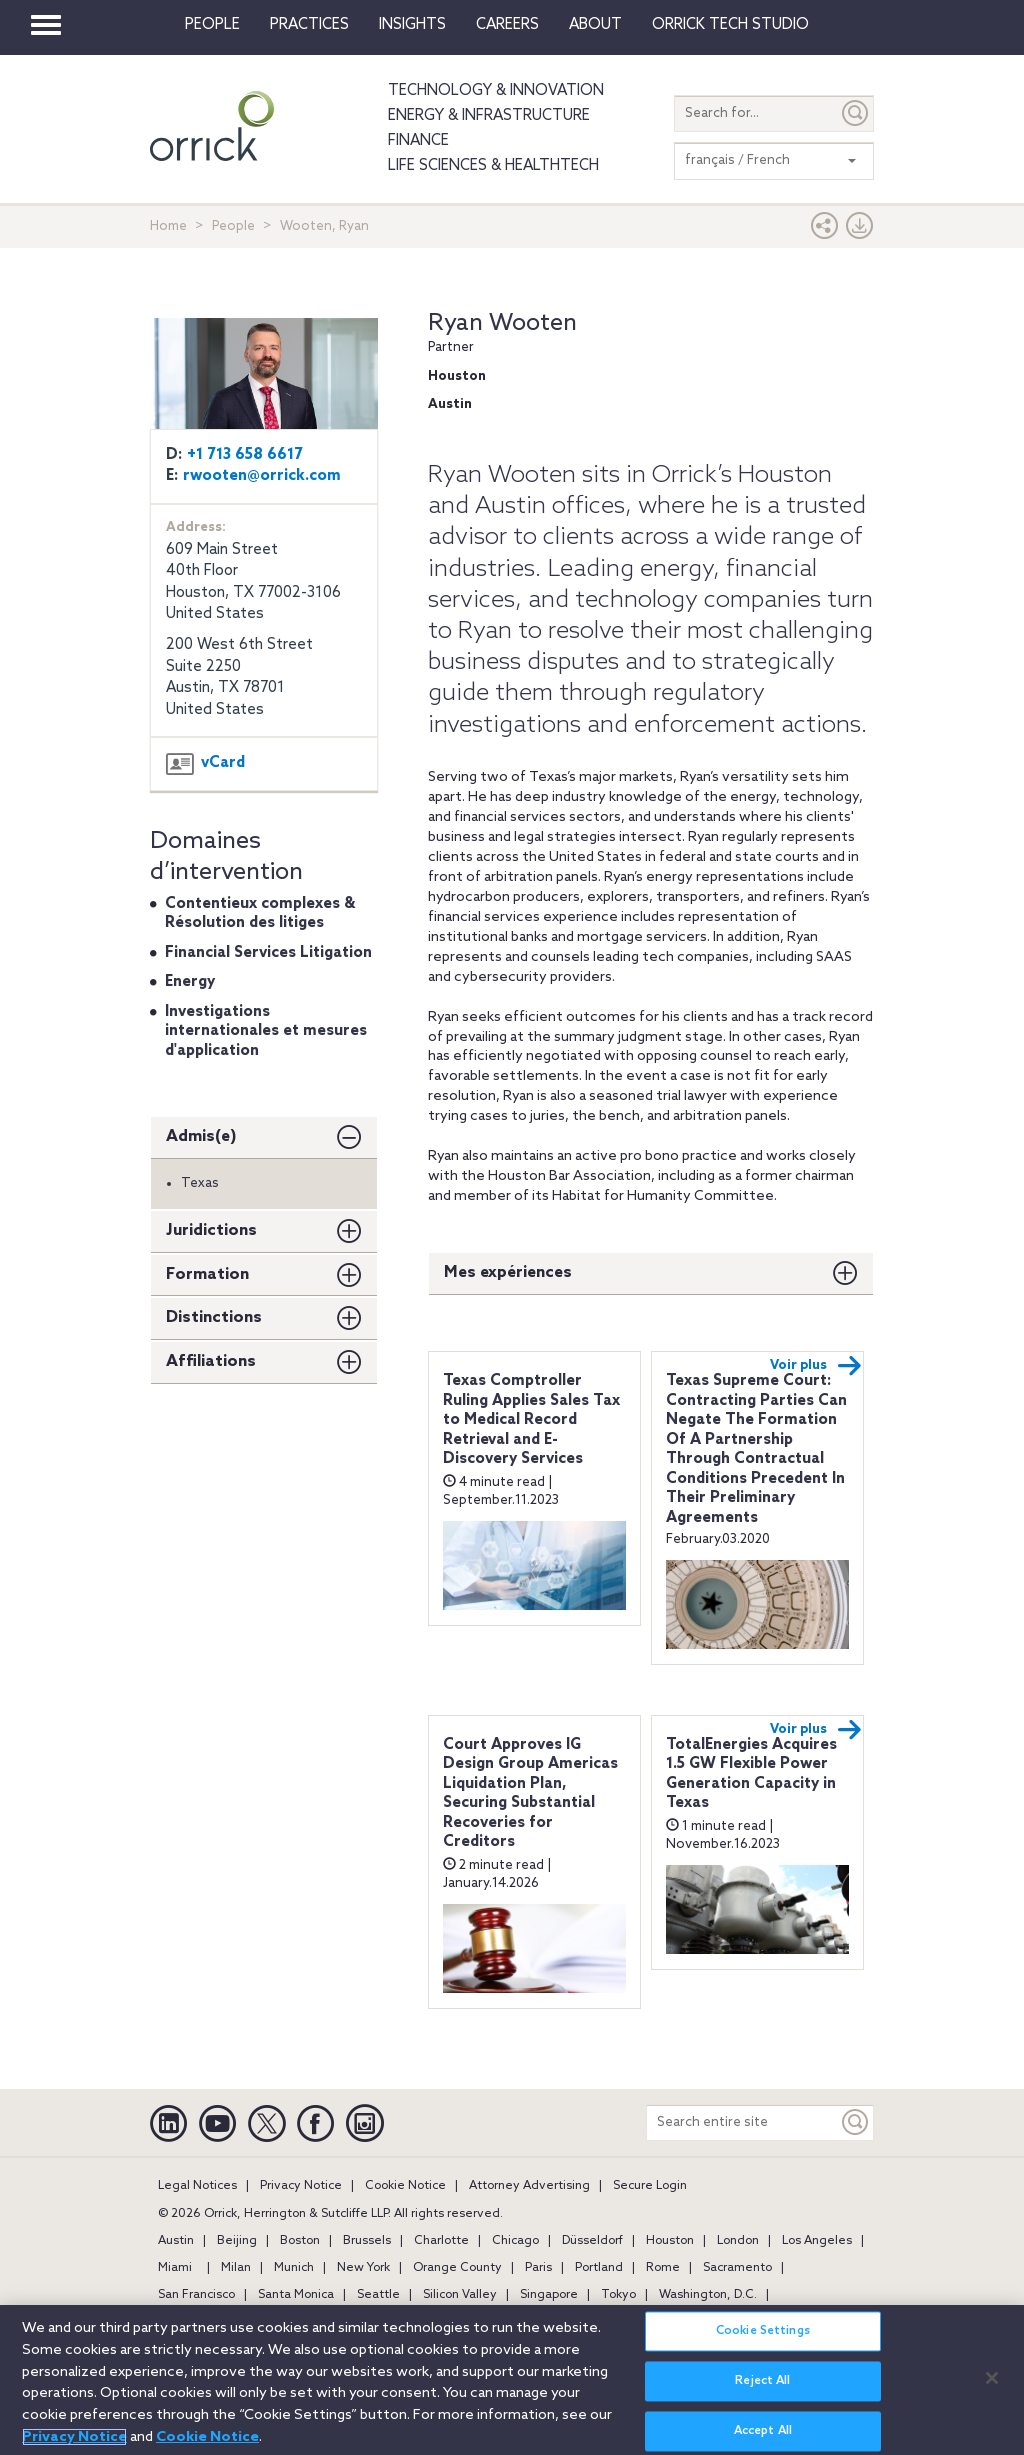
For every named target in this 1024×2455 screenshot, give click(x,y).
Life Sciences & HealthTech (493, 166)
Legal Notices (197, 2186)
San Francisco (196, 2295)
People (212, 25)
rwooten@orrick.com (262, 476)
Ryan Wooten (502, 323)
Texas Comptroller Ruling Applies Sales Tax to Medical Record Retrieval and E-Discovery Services (531, 1420)
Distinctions (214, 1317)
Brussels (367, 2241)
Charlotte (441, 2241)
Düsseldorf (592, 2241)
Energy (190, 982)
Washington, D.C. (708, 2295)
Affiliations (211, 1361)
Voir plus (816, 1366)
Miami (175, 2268)
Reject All (762, 2393)
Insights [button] (412, 25)
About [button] (595, 25)
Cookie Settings (763, 2343)
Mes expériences (508, 1272)
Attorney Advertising (529, 2186)
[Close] (992, 2389)
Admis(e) (201, 1136)
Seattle (378, 2295)
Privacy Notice (301, 2186)
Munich (294, 2268)
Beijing (237, 2241)
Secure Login (650, 2186)
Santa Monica (296, 2295)
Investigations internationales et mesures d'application (266, 1031)
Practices (309, 25)
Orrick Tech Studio (730, 25)
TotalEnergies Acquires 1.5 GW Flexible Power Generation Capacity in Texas (751, 1774)
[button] (825, 230)
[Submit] (856, 113)
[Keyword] (856, 2122)
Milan (236, 2268)
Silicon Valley (460, 2295)
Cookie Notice (405, 2186)
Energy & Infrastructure (489, 116)
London (738, 2241)
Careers (507, 25)
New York (363, 2268)
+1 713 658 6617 (245, 455)
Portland (599, 2268)
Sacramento (737, 2268)
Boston (300, 2241)
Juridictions (211, 1230)
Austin (176, 2241)
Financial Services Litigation (268, 953)
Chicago (515, 2241)
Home (168, 226)
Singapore (549, 2295)
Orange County (457, 2268)
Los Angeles (817, 2241)
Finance (418, 141)
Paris (538, 2268)
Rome (663, 2268)
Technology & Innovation (496, 91)
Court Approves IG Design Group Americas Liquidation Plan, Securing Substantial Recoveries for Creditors (530, 1794)
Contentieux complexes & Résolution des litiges (260, 914)
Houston (670, 2241)
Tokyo (618, 2295)
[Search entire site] (742, 2122)
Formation (207, 1274)
